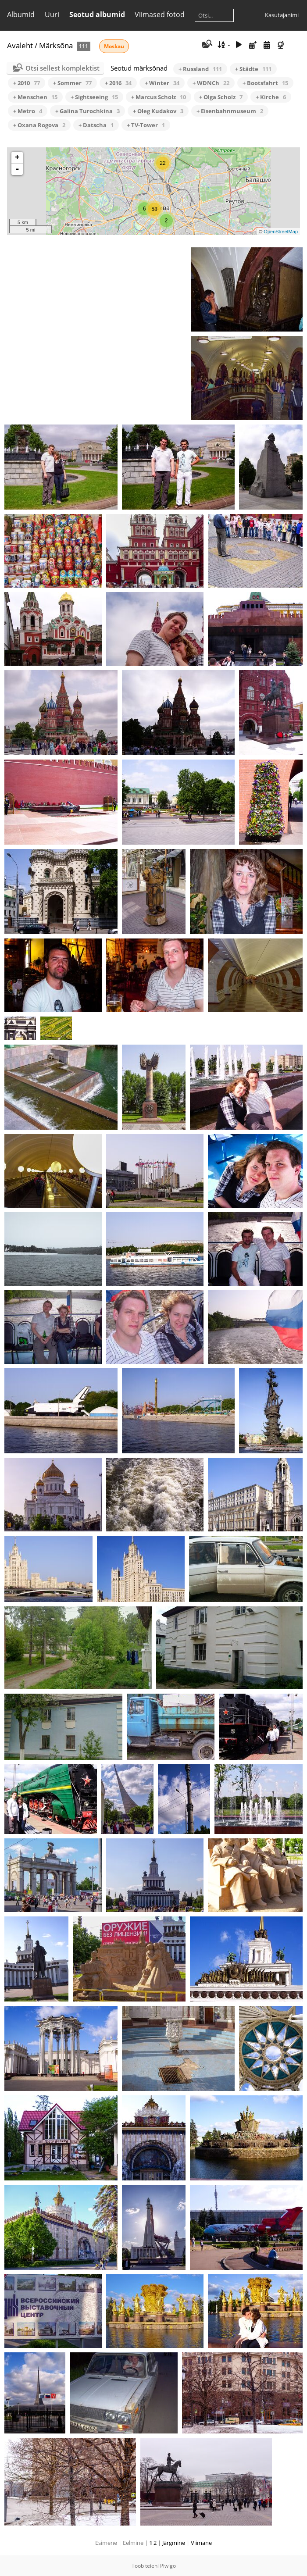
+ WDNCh (211, 83)
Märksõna (56, 45)
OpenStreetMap (281, 231)
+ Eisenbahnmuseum (229, 111)
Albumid (21, 14)
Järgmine (173, 2543)
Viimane (201, 2543)
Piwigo (168, 2565)
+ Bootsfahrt (265, 83)
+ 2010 (26, 83)
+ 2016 (118, 83)
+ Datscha (96, 125)
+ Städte (253, 69)
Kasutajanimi (282, 15)
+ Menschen (35, 97)
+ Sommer (72, 83)
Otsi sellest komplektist (62, 68)
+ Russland (200, 69)
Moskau (114, 46)
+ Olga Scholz (221, 97)
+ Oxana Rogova (39, 125)
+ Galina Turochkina (87, 111)
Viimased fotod (160, 14)
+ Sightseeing (94, 97)
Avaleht (20, 45)
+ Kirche (271, 97)
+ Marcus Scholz (158, 97)
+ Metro (27, 111)
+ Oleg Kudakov (158, 111)
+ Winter (162, 83)
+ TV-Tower (146, 125)
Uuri (52, 14)
